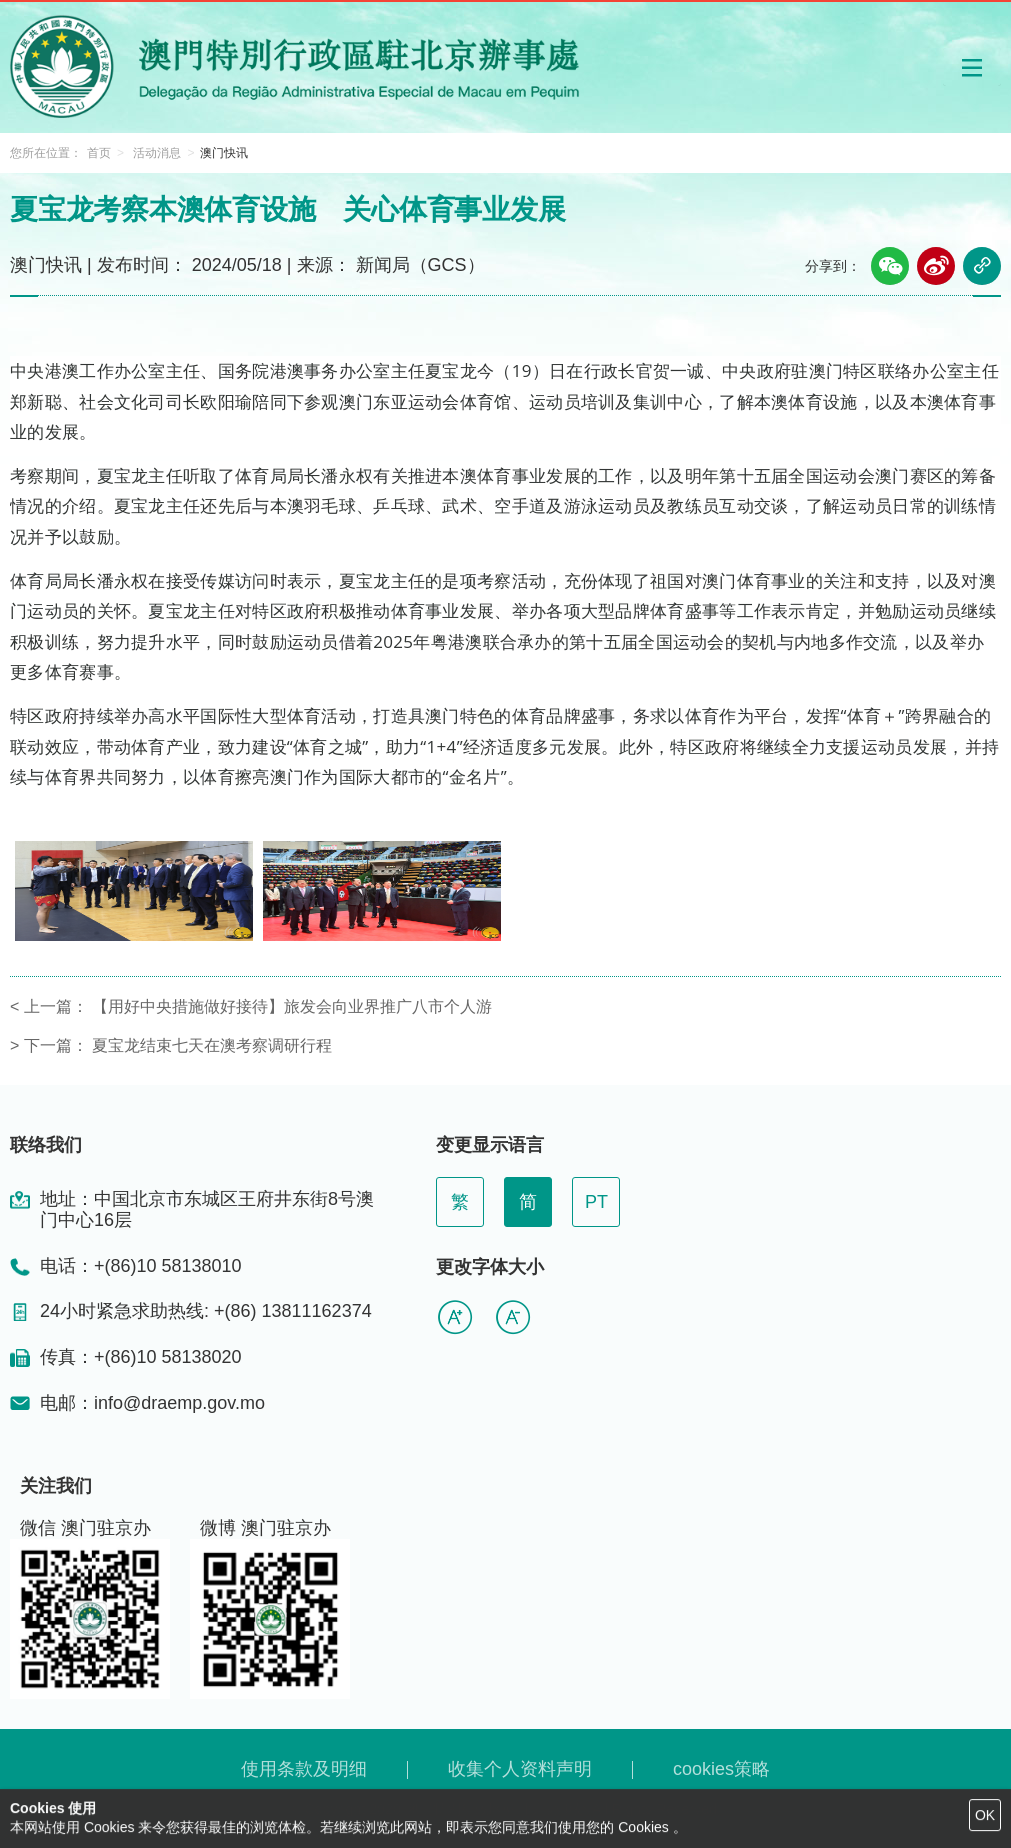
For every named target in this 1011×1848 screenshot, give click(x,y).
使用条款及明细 (304, 1769)
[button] (972, 67)
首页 (99, 153)
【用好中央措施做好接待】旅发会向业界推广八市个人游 (292, 1006)
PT (596, 1202)
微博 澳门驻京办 (265, 1528)
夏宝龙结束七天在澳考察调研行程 (212, 1045)
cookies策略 (721, 1769)
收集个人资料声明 (520, 1769)
